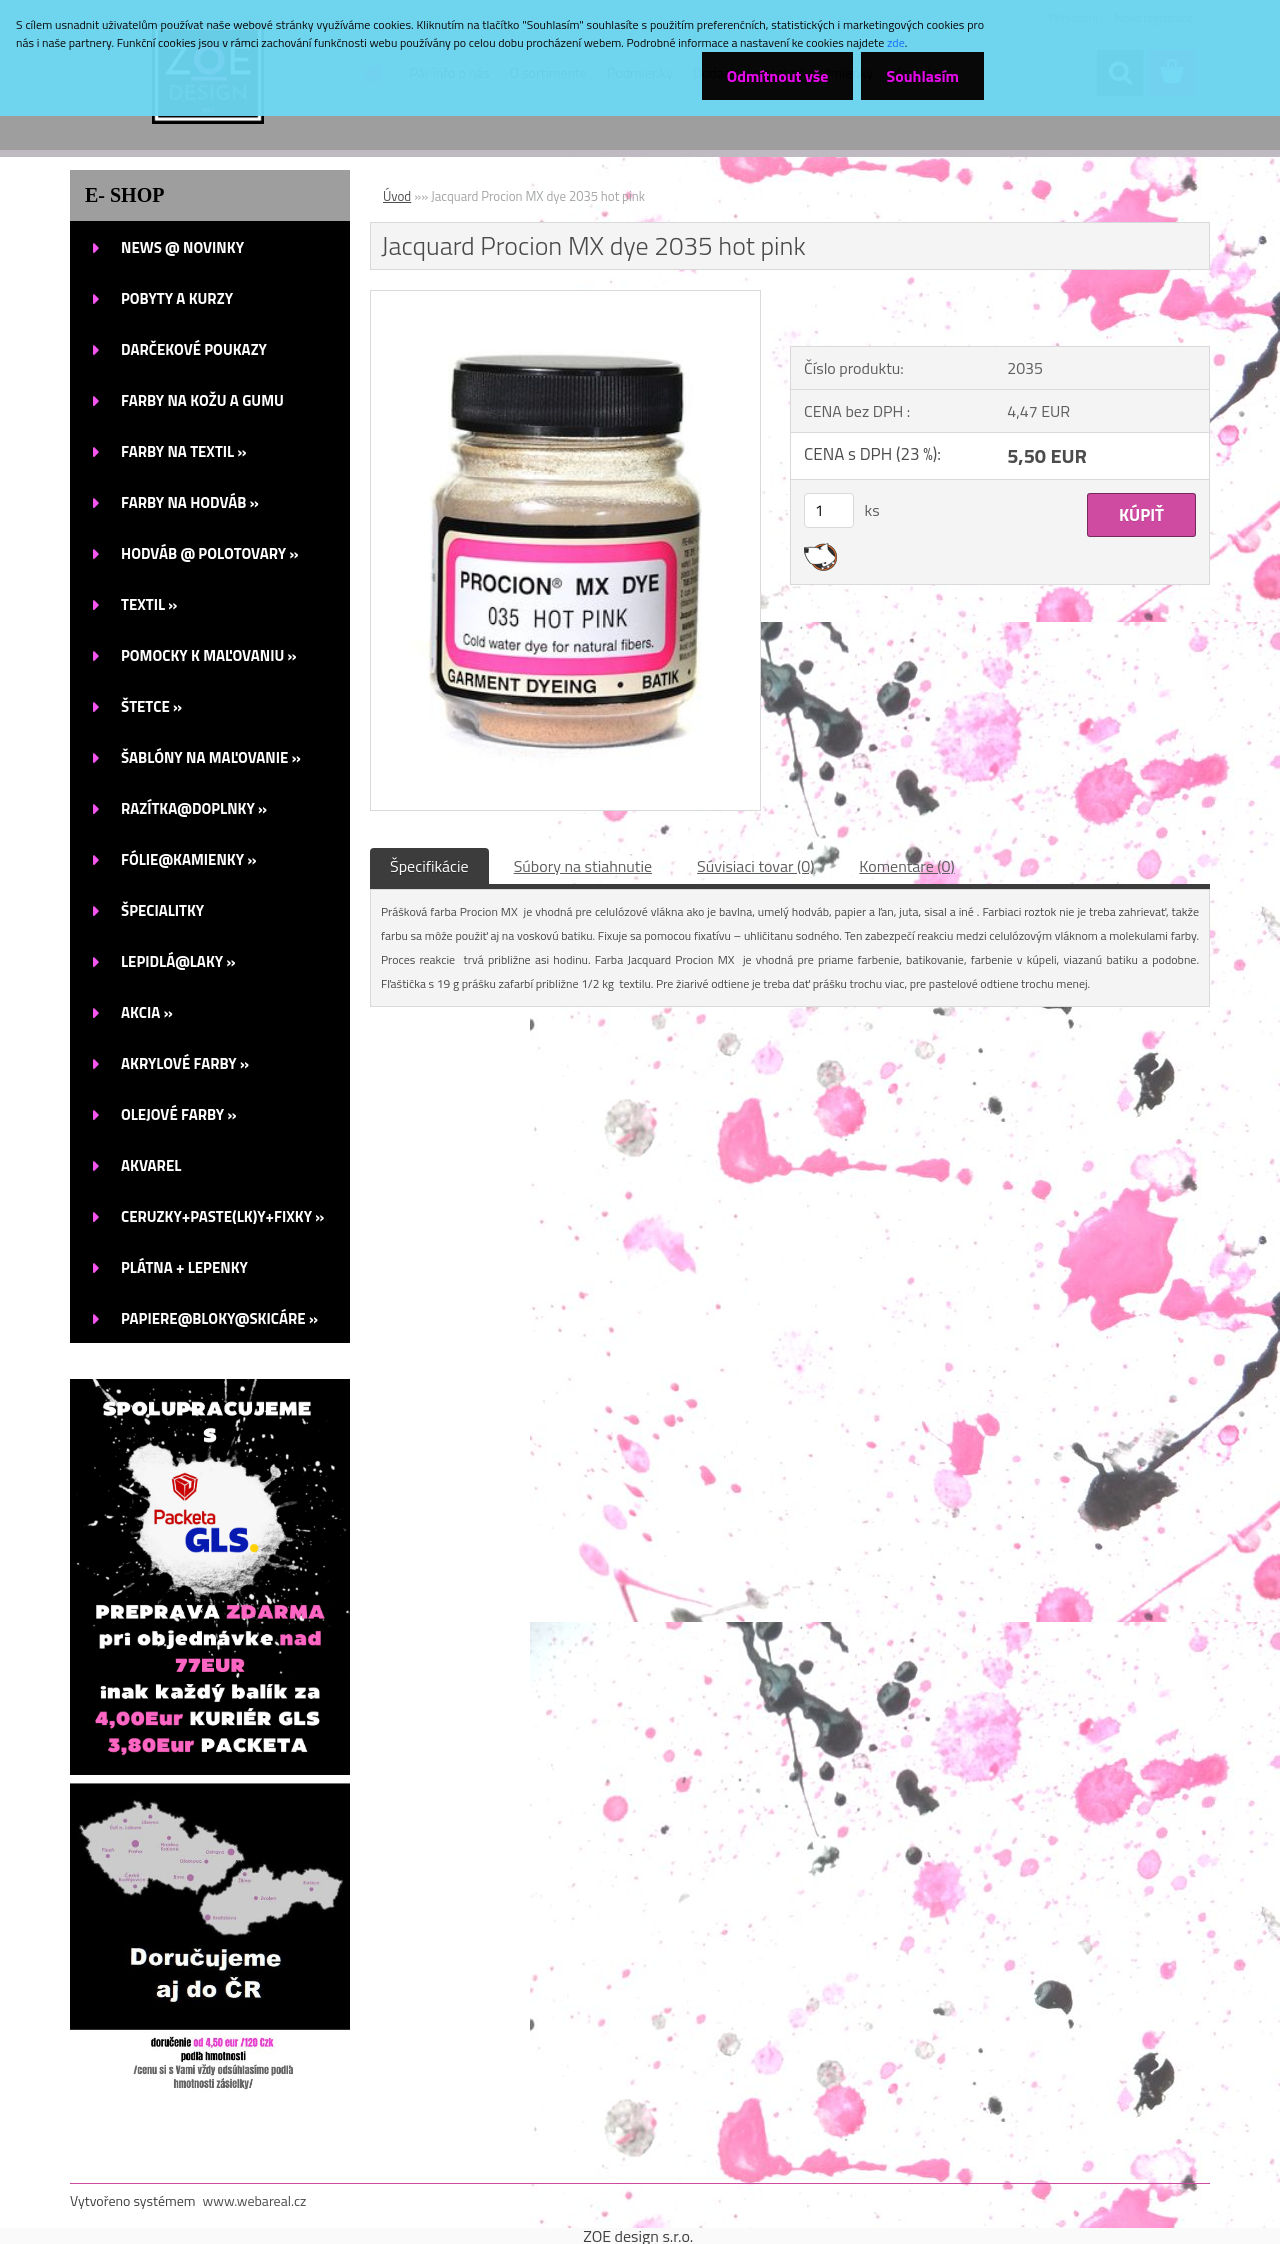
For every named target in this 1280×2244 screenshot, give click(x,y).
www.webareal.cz (255, 2200)
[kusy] (829, 510)
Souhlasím (922, 76)
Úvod (397, 196)
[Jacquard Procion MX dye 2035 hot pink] (565, 299)
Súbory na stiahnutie (583, 866)
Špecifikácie (429, 866)
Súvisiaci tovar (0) (755, 866)
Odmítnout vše (778, 76)
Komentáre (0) (906, 866)
